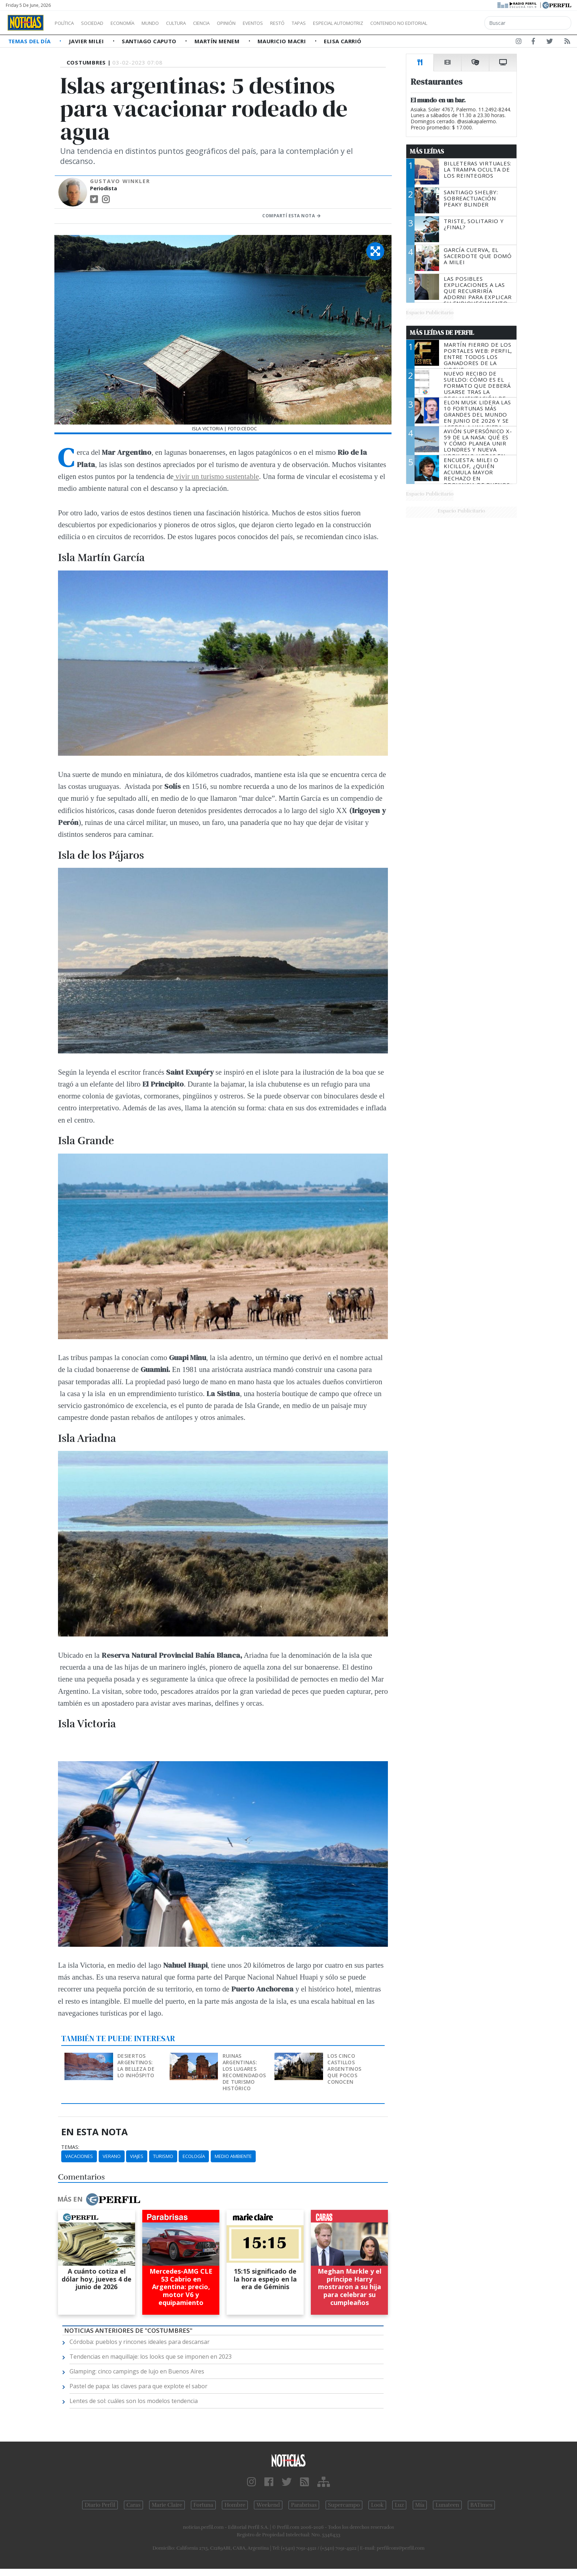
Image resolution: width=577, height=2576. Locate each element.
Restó (315, 23)
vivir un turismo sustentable (216, 476)
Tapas (339, 23)
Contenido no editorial (460, 23)
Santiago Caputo (150, 41)
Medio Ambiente (233, 2156)
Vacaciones (79, 2156)
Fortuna (203, 2505)
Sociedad (99, 23)
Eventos (287, 23)
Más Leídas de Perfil (442, 332)
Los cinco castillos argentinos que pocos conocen (344, 2068)
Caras (133, 2505)
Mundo (166, 23)
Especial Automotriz (386, 23)
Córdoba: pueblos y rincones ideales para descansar (140, 2342)
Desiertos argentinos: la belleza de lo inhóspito (136, 2065)
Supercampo (344, 2505)
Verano (112, 2156)
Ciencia (226, 23)
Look (377, 2505)
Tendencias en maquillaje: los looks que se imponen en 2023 (151, 2356)
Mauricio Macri (283, 41)
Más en (98, 2199)
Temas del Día (30, 41)
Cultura (196, 23)
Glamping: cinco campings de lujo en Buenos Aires (137, 2371)
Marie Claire (167, 2505)
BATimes (481, 2505)
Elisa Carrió (342, 41)
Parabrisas (304, 2505)
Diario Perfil (100, 2505)
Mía (420, 2505)
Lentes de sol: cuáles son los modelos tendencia (134, 2401)
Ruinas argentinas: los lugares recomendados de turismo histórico (244, 2072)
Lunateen (447, 2505)
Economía (134, 23)
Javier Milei (87, 41)
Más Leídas (427, 151)
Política (67, 23)
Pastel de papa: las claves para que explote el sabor (138, 2386)
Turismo (163, 2156)
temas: (70, 2147)
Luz (399, 2505)
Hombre (234, 2505)
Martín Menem (217, 41)
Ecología (194, 2156)
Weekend (268, 2505)
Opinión (256, 23)
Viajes (136, 2156)
